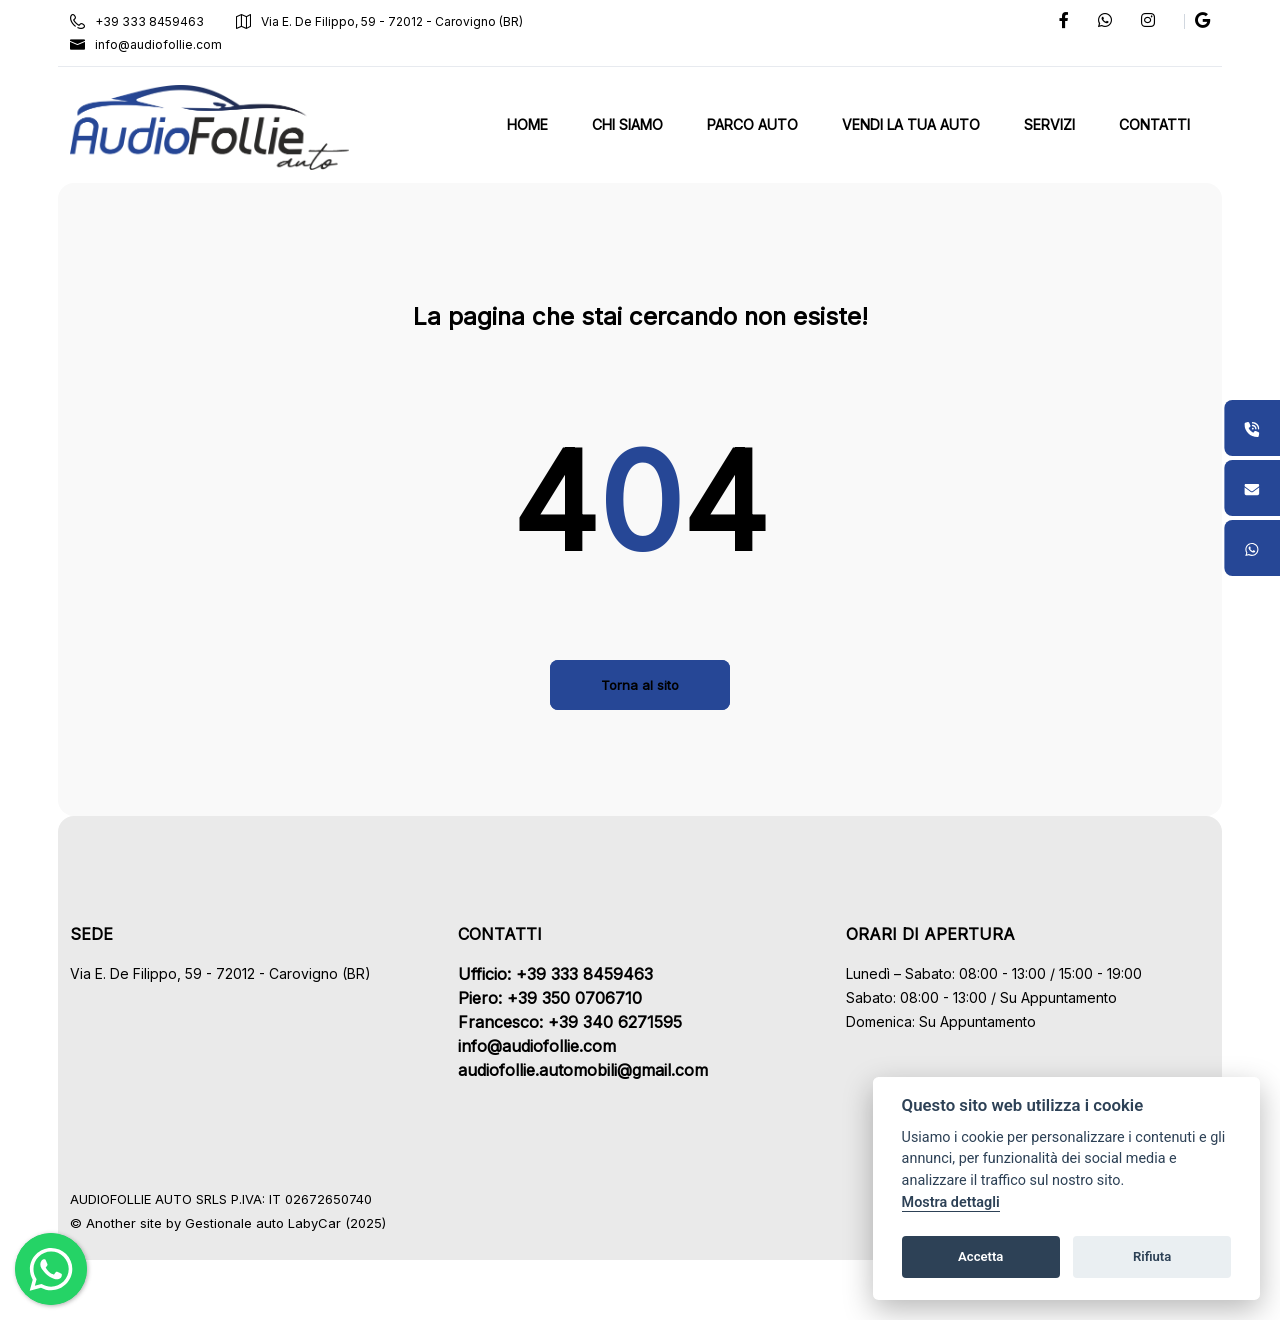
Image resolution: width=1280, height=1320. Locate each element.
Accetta (980, 1256)
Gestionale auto (236, 1223)
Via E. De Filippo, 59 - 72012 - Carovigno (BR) (381, 21)
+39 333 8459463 (139, 21)
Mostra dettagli (951, 1202)
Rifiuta (1152, 1256)
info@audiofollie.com (148, 44)
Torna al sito (640, 685)
